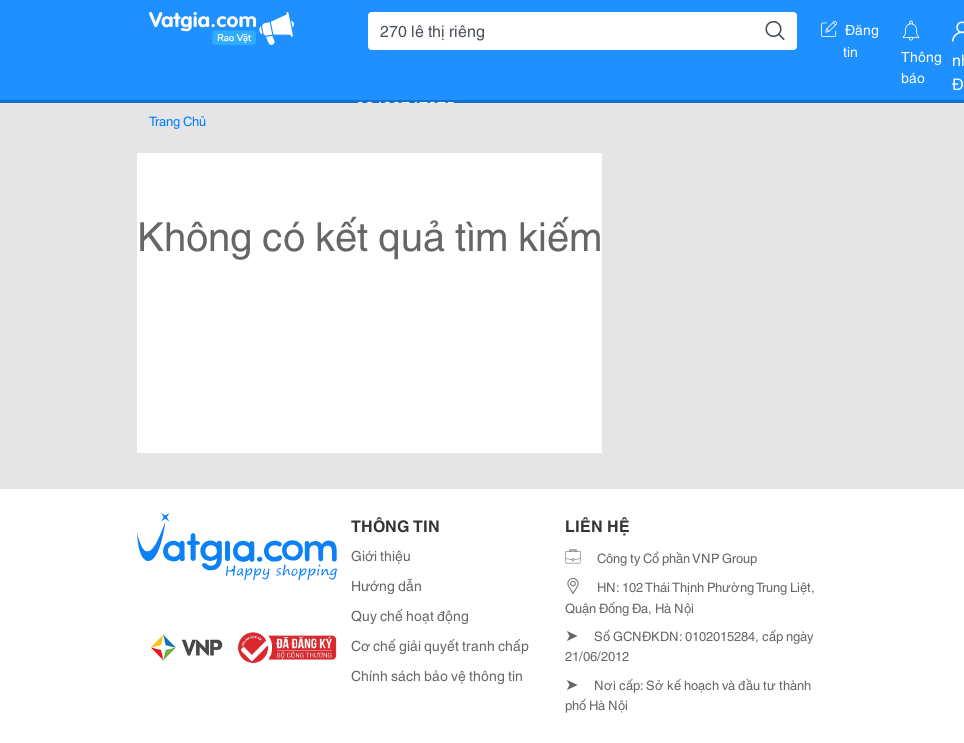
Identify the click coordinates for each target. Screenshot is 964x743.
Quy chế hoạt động (410, 615)
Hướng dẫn (386, 585)
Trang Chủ (177, 120)
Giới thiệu (381, 555)
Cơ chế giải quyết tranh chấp (440, 645)
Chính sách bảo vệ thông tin (437, 675)
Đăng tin (850, 33)
